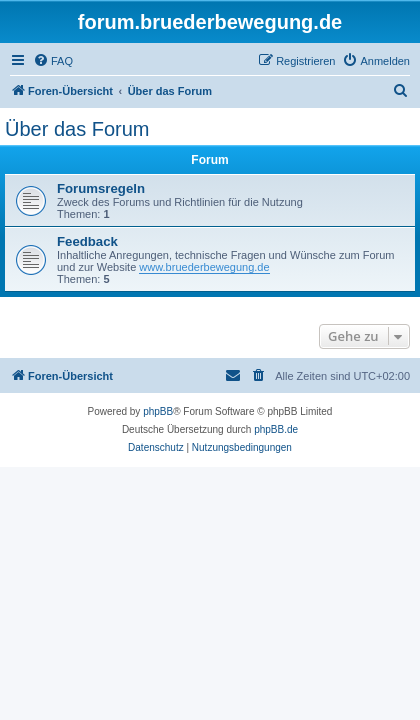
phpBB (158, 411)
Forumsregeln (101, 188)
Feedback (87, 241)
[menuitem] (53, 61)
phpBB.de (276, 429)
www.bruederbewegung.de (204, 267)
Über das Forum (77, 129)
